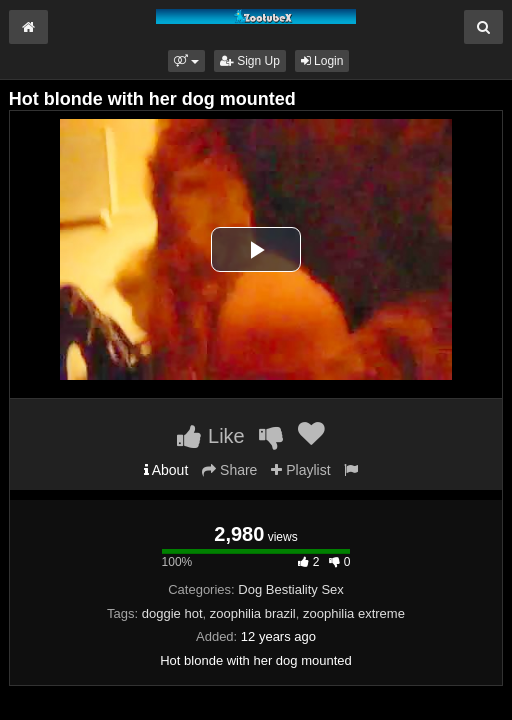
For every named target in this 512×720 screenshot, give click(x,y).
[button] (186, 61)
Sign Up (250, 61)
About (166, 470)
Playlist (300, 470)
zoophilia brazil (253, 613)
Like (210, 436)
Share (229, 470)
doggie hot (172, 613)
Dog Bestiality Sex (291, 589)
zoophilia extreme (354, 613)
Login (322, 61)
